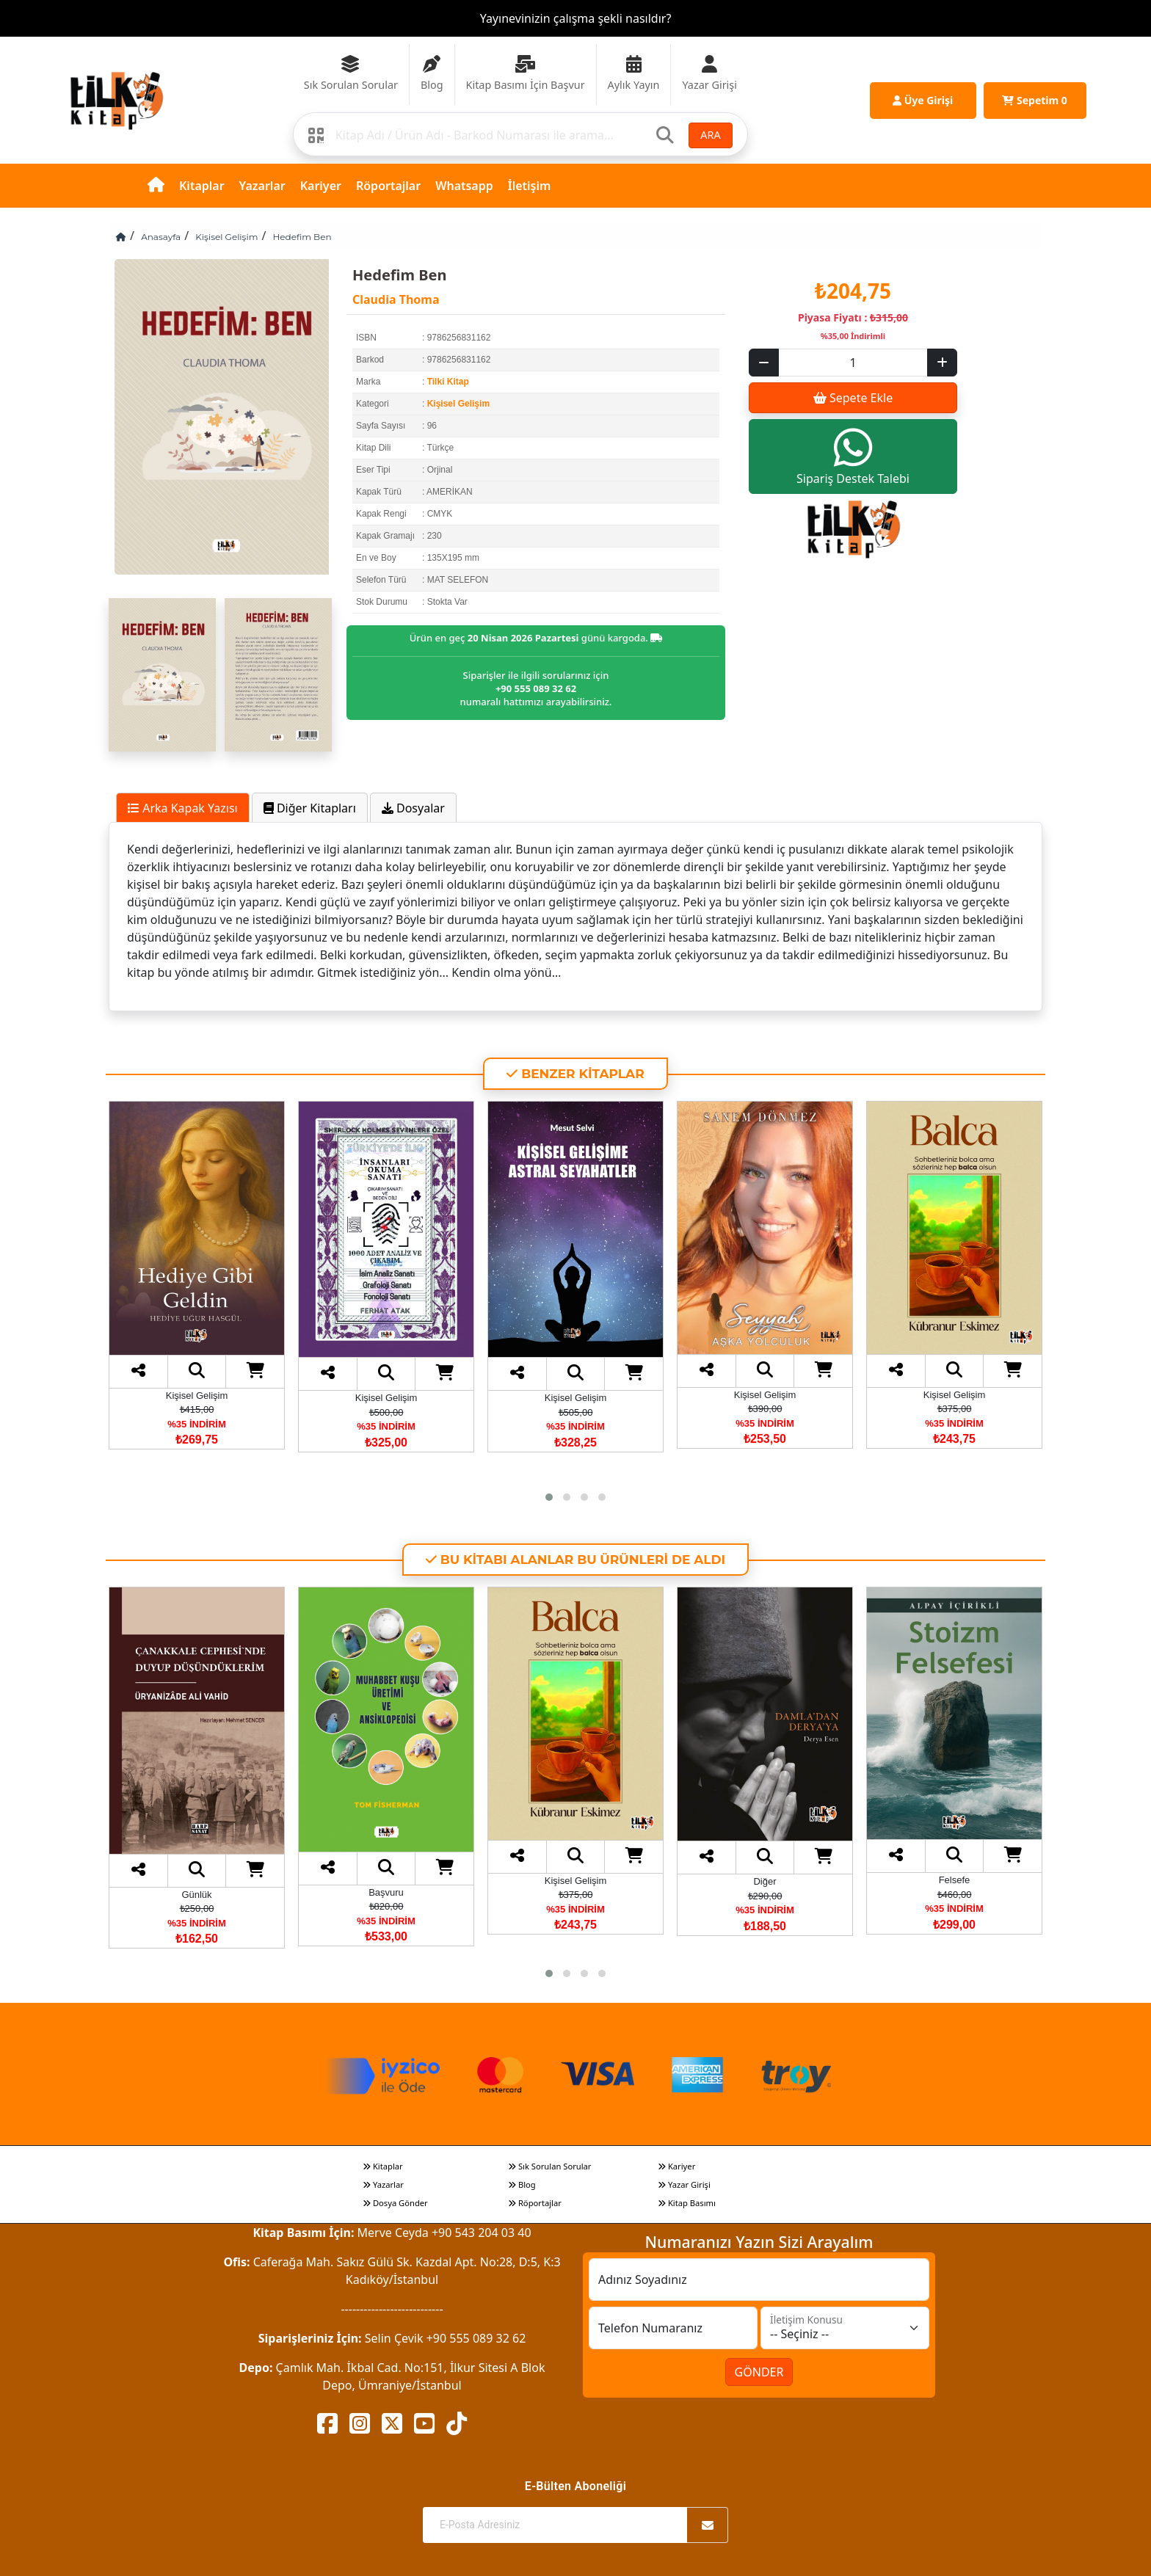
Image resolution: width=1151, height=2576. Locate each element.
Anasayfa (161, 236)
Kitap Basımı (687, 2202)
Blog (522, 2184)
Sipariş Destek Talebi (852, 456)
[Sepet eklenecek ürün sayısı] (853, 362)
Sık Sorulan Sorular (549, 2166)
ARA (710, 135)
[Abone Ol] (707, 2525)
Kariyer (320, 186)
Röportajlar (388, 186)
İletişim (529, 186)
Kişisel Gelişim (226, 236)
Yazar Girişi (684, 2184)
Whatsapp (464, 186)
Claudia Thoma (395, 299)
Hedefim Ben (302, 236)
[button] (549, 1497)
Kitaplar (202, 186)
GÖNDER (759, 2372)
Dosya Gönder (395, 2202)
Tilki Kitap (448, 381)
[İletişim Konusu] (844, 2328)
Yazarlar (262, 186)
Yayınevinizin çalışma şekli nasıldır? (576, 18)
